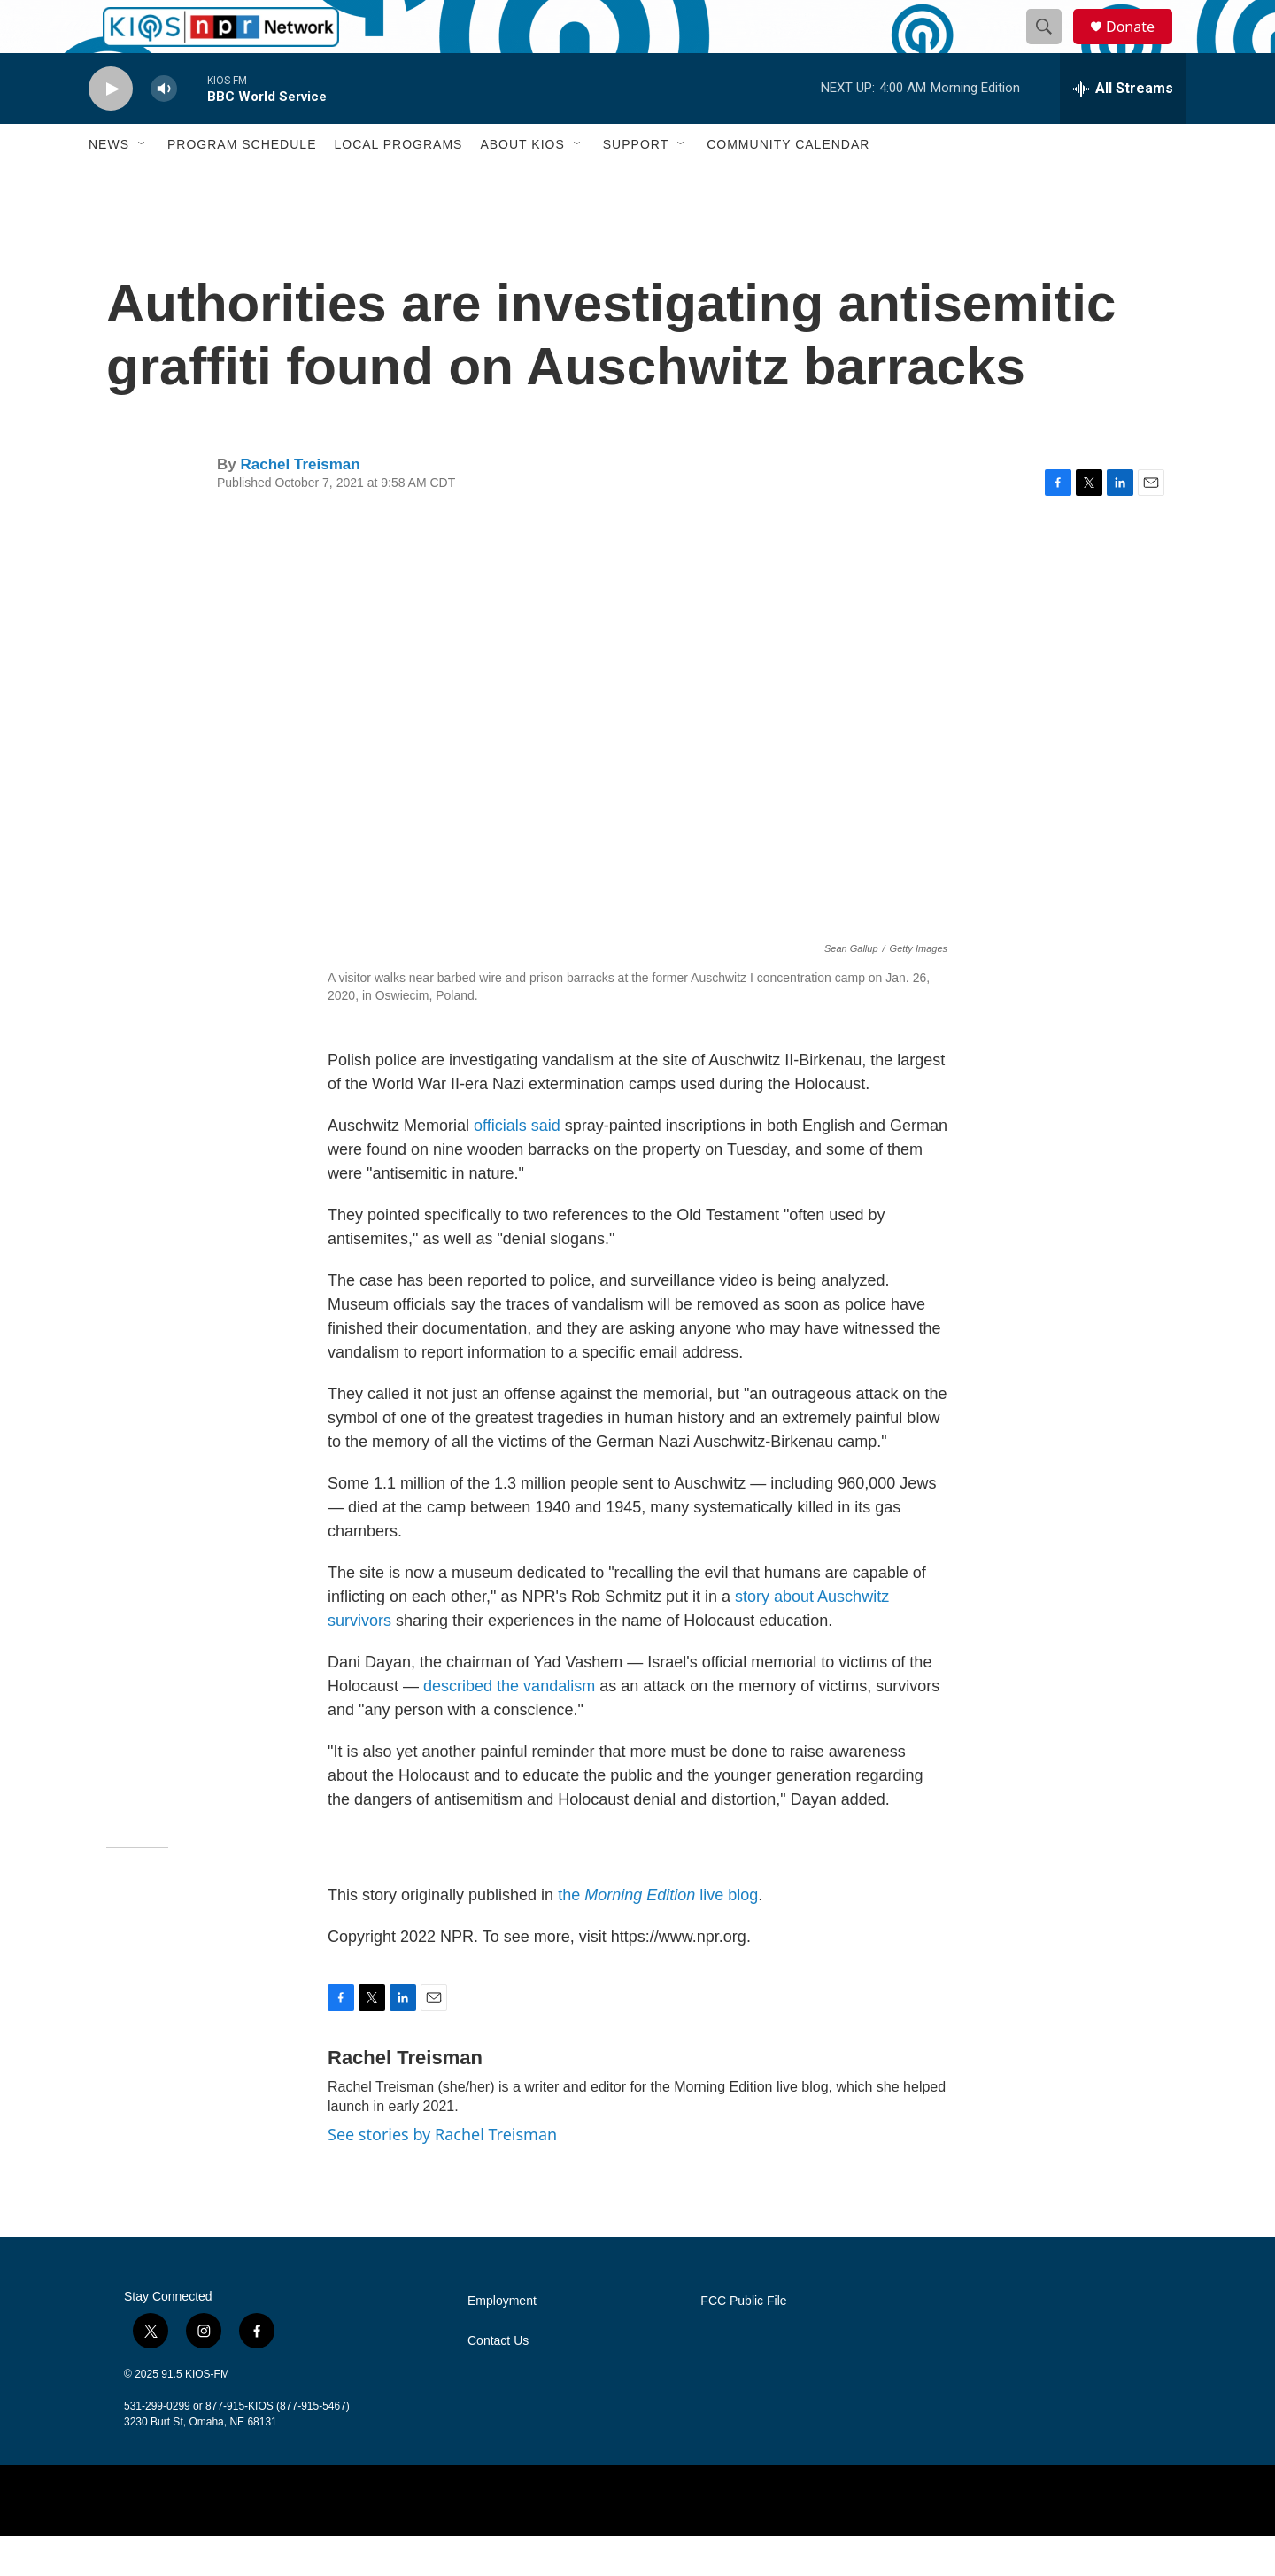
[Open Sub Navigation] (142, 184)
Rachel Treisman (299, 504)
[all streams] (1123, 128)
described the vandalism (509, 1726)
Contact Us (498, 2380)
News (109, 184)
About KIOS (522, 184)
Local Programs (398, 184)
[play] (111, 129)
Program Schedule (241, 184)
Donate (1141, 46)
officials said (517, 1165)
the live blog (658, 1935)
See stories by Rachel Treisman (442, 2174)
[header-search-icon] (1052, 47)
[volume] (164, 129)
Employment (502, 2341)
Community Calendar (788, 184)
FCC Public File (743, 2341)
